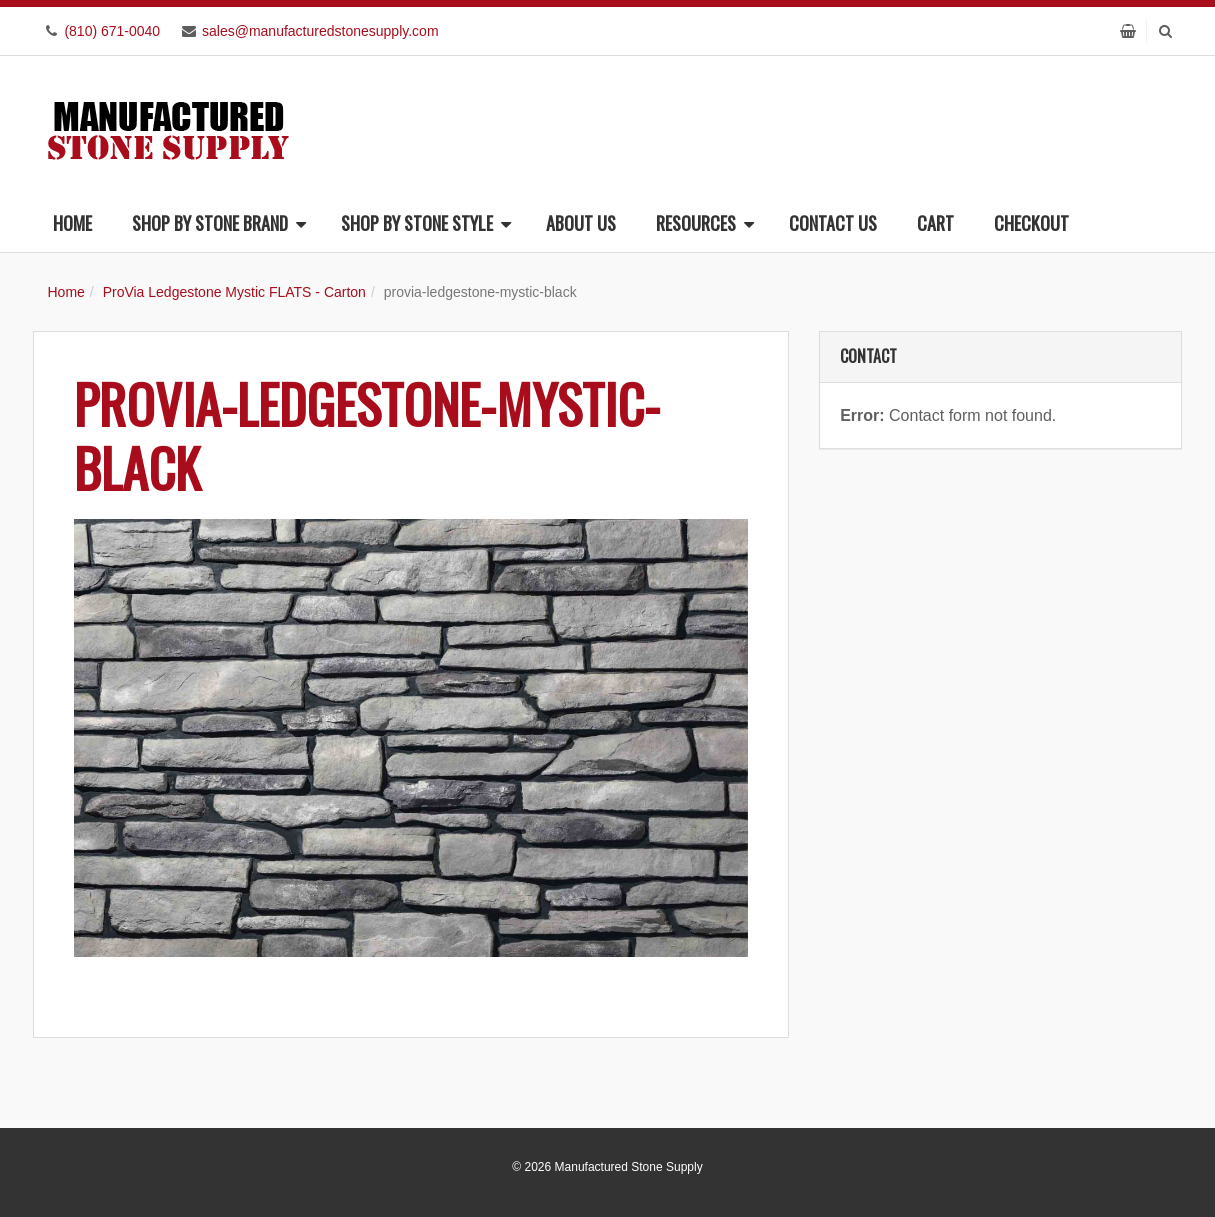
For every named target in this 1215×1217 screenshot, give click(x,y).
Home (72, 223)
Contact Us (833, 223)
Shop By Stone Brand (219, 223)
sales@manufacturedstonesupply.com (320, 31)
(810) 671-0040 (112, 31)
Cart (935, 223)
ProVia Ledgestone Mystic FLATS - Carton (234, 292)
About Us (581, 223)
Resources (705, 223)
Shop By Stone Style (426, 223)
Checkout (1031, 223)
